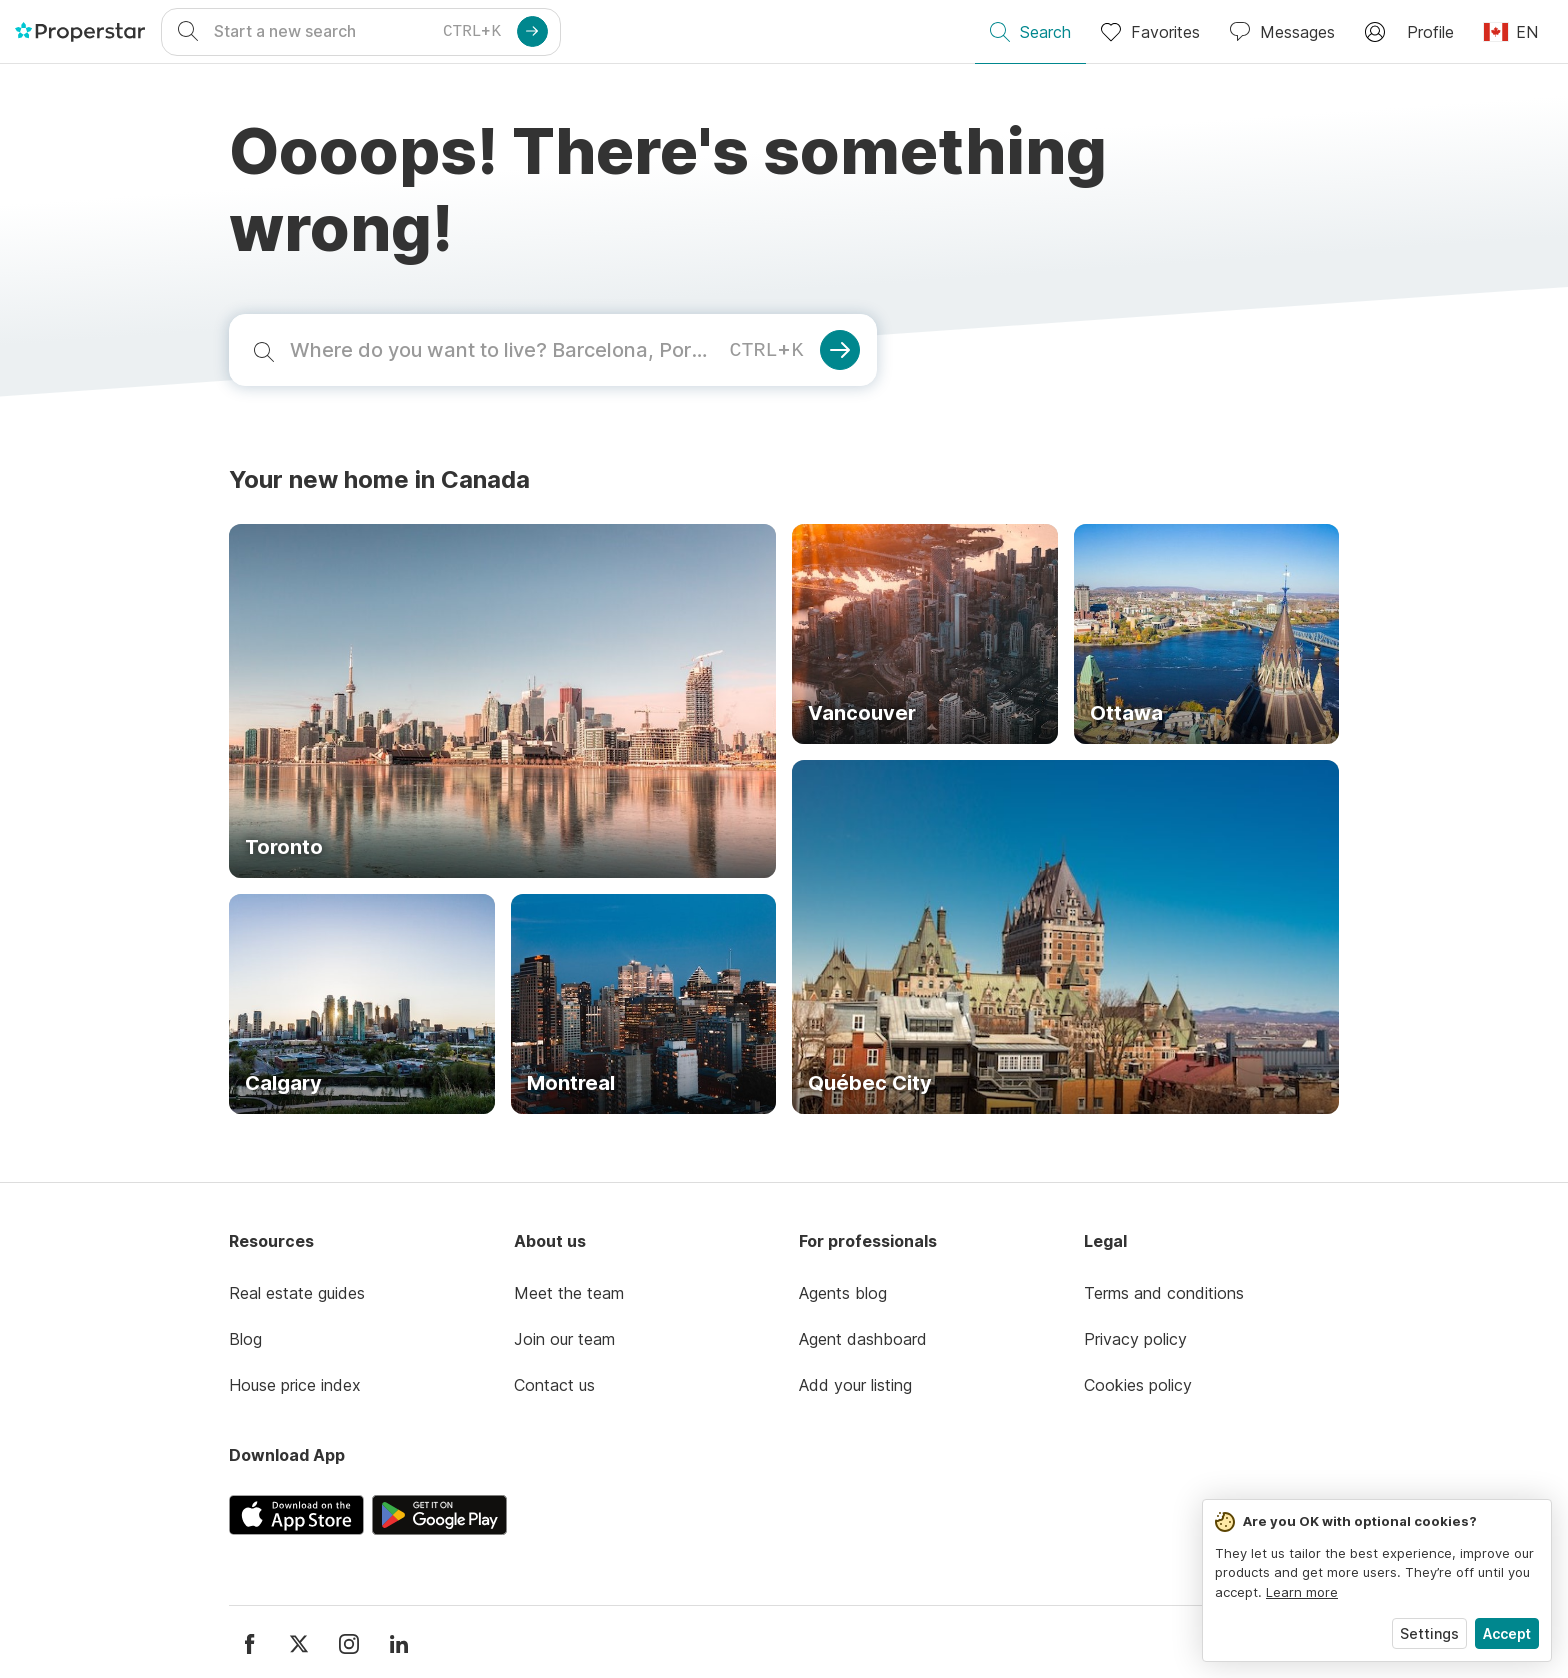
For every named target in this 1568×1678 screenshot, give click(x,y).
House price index (295, 1385)
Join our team (564, 1339)
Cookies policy (1138, 1385)
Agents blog (843, 1293)
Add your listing (855, 1385)
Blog (245, 1339)
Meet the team (569, 1293)
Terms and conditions (1164, 1293)
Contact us (554, 1385)
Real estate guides (297, 1293)
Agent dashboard (863, 1339)
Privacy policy (1135, 1339)
